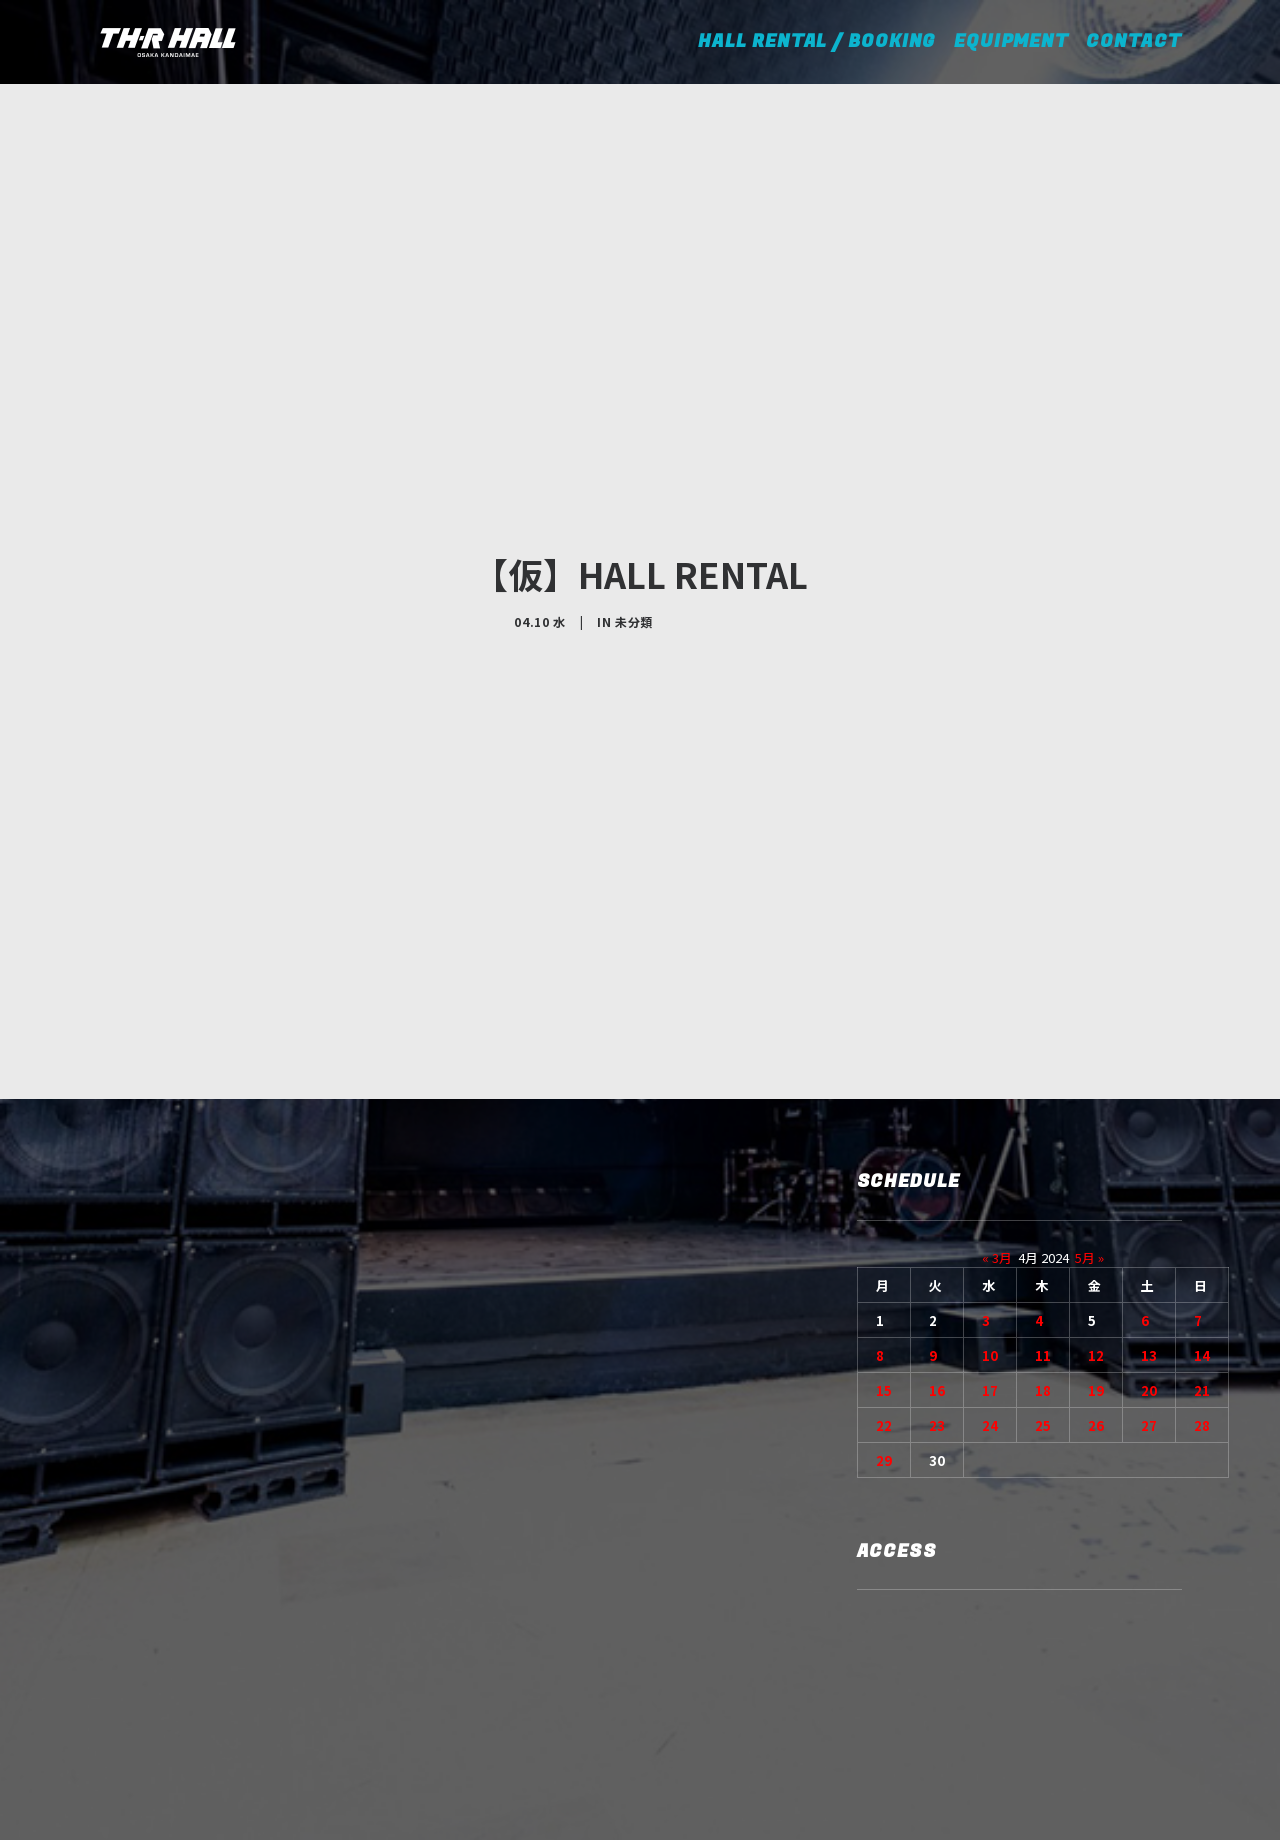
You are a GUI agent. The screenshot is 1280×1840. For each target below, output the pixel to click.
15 (884, 1252)
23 (937, 1287)
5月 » (1089, 1119)
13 (1149, 1217)
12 (1096, 1217)
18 (1043, 1252)
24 (990, 1287)
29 (884, 1322)
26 (1096, 1287)
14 (1202, 1217)
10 (990, 1217)
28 (1202, 1287)
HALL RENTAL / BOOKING (823, 41)
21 (1202, 1252)
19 (1096, 1252)
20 (1149, 1252)
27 (1149, 1287)
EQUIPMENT (1011, 41)
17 (990, 1252)
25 (1043, 1287)
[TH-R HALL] (168, 42)
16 (937, 1252)
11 (1043, 1217)
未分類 (634, 552)
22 (884, 1287)
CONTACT (1133, 41)
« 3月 (997, 1119)
